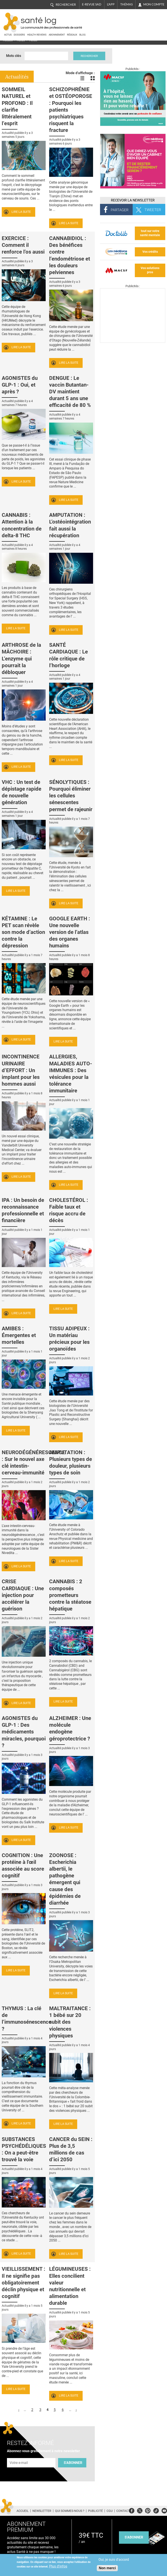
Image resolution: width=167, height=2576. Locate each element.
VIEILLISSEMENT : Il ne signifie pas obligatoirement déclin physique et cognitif (23, 2282)
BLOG (82, 34)
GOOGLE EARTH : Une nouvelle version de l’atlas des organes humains (69, 932)
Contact (123, 2510)
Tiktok (156, 2510)
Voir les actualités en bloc (92, 78)
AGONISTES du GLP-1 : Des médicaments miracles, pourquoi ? (24, 1732)
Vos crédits (150, 252)
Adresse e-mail (19, 2455)
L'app (111, 4)
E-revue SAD (91, 4)
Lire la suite (21, 212)
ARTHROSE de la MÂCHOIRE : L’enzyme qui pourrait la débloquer (21, 658)
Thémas (126, 4)
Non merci (107, 2568)
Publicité (95, 2510)
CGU (110, 2510)
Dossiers (19, 34)
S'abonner (73, 2463)
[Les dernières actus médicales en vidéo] (132, 341)
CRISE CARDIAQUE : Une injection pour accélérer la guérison (23, 1595)
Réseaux (72, 34)
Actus (8, 34)
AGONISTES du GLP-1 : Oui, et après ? (20, 385)
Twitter (139, 2510)
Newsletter (41, 2510)
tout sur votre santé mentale (150, 233)
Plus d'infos (58, 2566)
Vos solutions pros (150, 270)
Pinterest (147, 2510)
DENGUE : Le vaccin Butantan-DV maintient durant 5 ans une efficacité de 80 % (70, 391)
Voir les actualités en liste (82, 78)
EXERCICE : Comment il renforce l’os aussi (23, 245)
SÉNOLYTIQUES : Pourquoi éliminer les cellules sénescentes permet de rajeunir (70, 795)
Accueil (23, 2510)
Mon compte (153, 4)
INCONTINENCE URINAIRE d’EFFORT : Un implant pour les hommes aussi (21, 1070)
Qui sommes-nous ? (69, 2510)
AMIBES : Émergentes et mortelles (19, 1335)
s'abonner (134, 2537)
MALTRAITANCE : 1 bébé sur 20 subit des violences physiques (70, 2022)
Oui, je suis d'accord (114, 2559)
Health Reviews (37, 34)
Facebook (131, 2510)
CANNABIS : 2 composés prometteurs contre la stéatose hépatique (70, 1595)
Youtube (164, 2510)
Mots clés (13, 56)
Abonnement (57, 34)
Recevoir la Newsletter (133, 200)
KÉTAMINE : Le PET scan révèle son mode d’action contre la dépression (23, 932)
